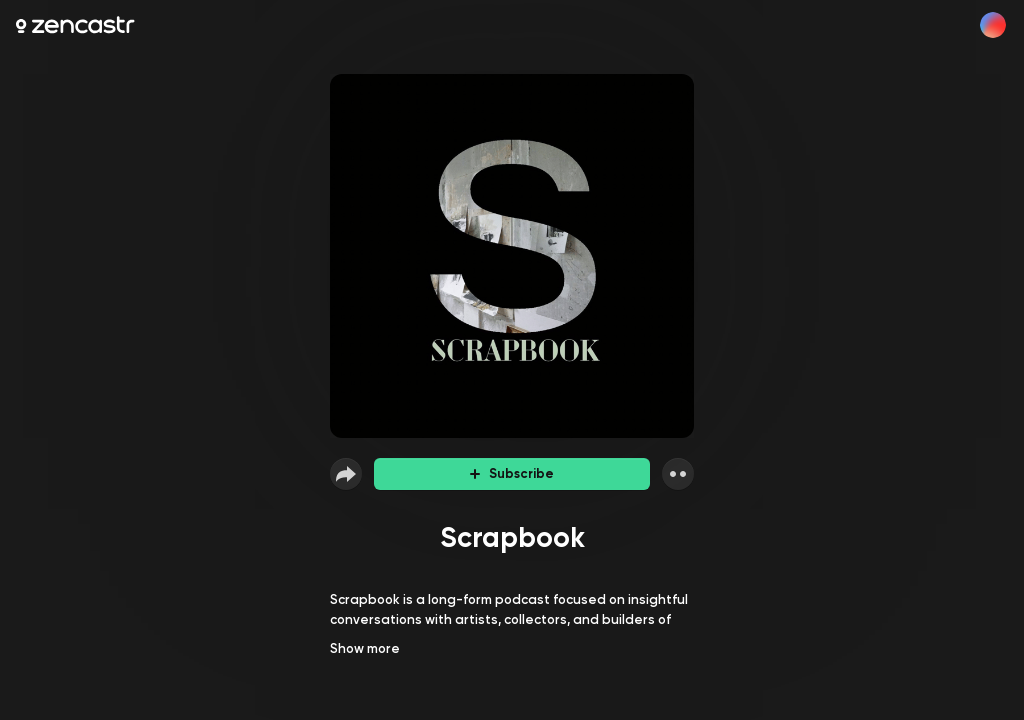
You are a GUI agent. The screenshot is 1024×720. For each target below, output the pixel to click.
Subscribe (512, 473)
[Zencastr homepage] (75, 25)
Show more (365, 648)
